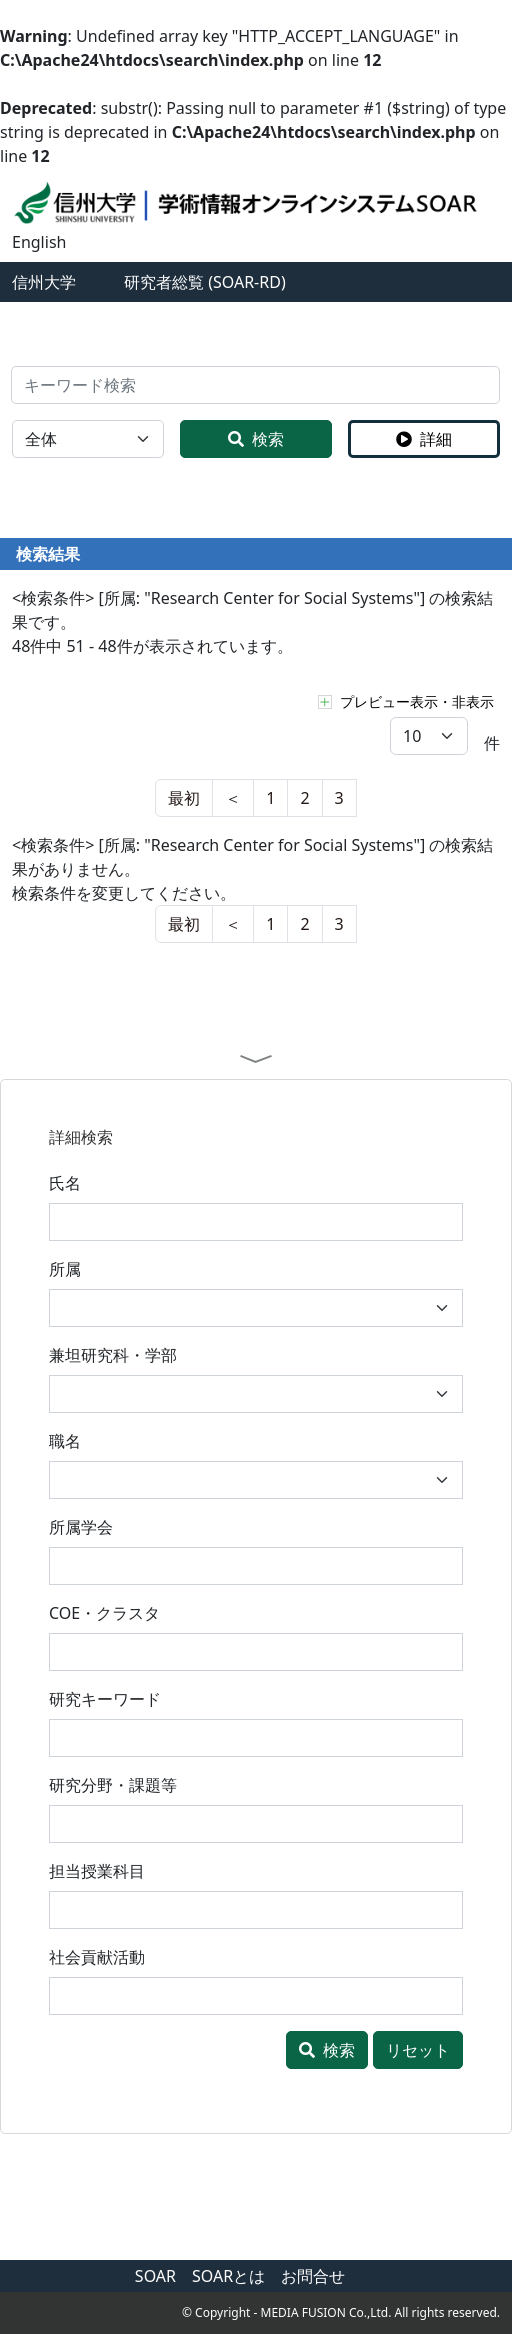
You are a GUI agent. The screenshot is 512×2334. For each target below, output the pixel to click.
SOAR (155, 2276)
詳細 (424, 439)
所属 (65, 1269)
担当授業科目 (97, 1871)
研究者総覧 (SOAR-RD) (205, 282)
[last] (233, 798)
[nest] (184, 798)
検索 (256, 439)
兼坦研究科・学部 (113, 1355)
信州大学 (44, 282)
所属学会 (81, 1527)
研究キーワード (105, 1699)
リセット (418, 2050)
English (39, 242)
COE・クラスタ (104, 1613)
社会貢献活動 (97, 1957)
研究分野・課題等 (113, 1785)
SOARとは (228, 2276)
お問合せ (313, 2276)
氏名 (65, 1183)
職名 (65, 1441)
